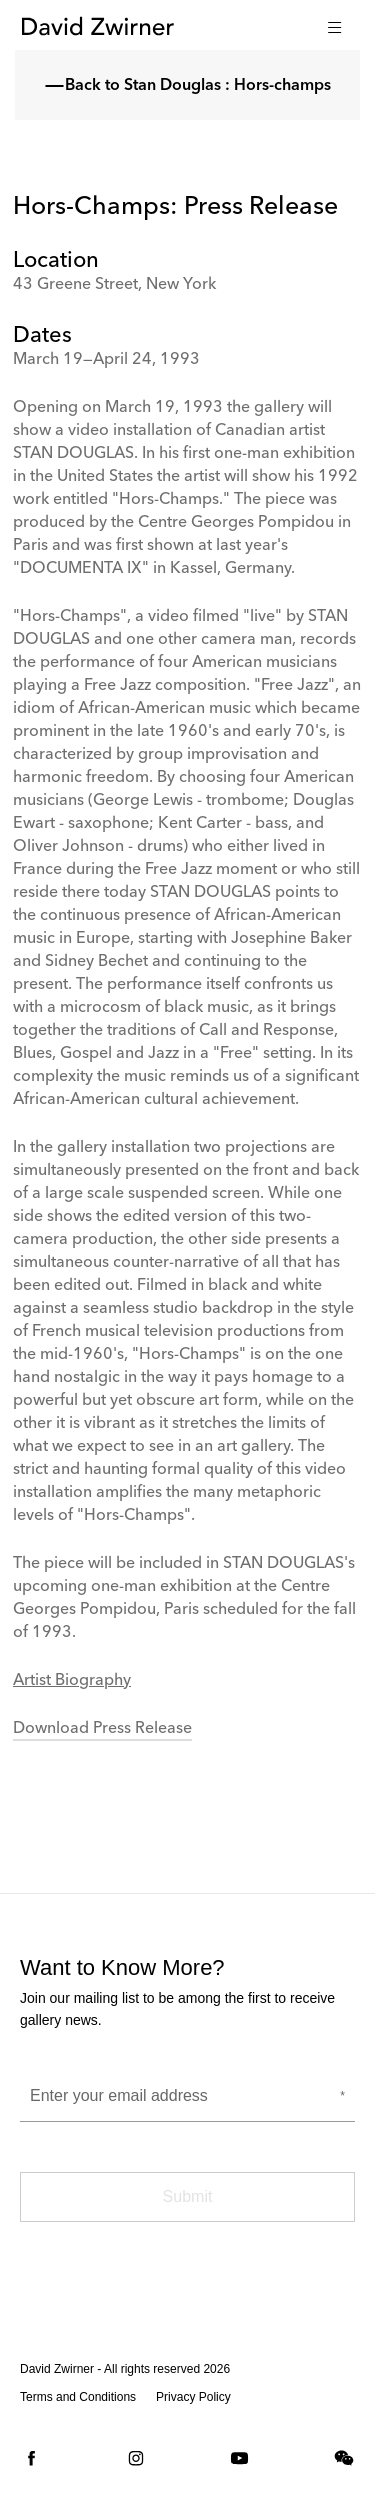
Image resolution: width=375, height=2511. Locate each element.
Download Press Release (102, 1729)
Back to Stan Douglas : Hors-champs (188, 86)
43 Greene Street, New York (114, 285)
